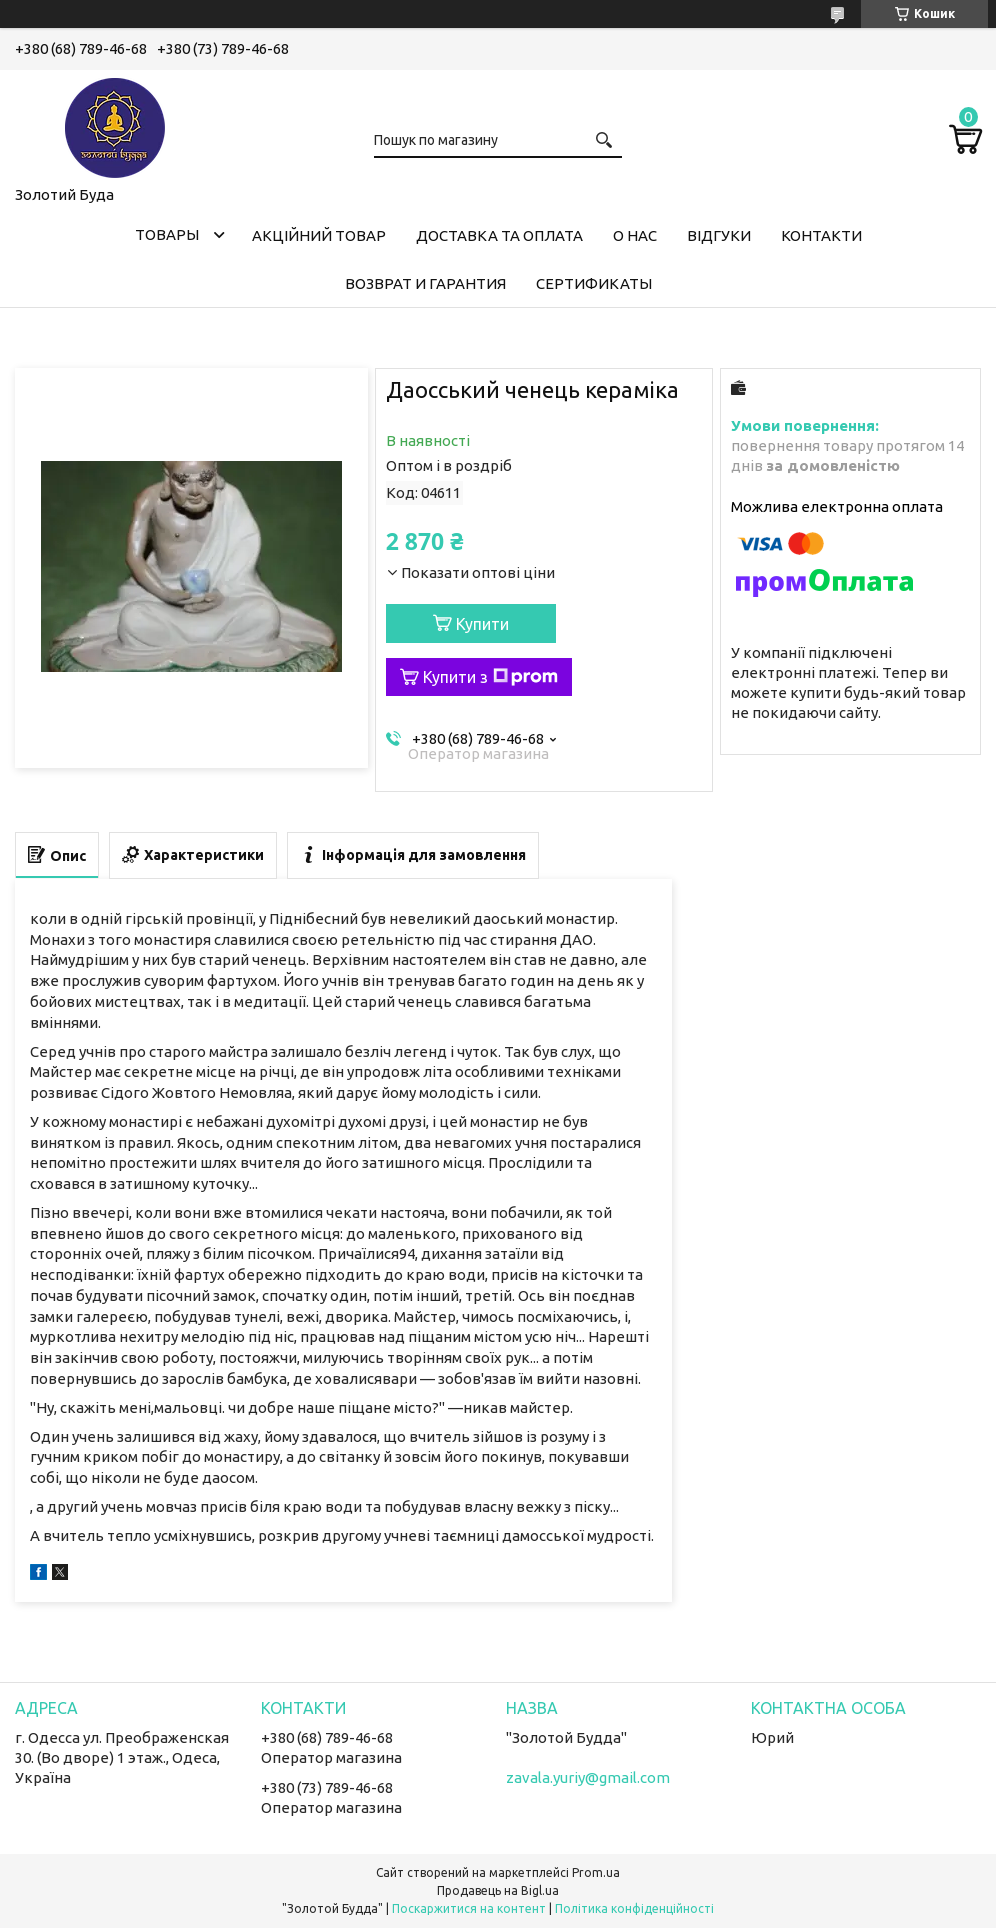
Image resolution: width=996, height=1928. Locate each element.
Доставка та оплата (499, 235)
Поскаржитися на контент (469, 1908)
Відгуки (719, 235)
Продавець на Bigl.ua (498, 1890)
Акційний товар (319, 235)
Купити (482, 624)
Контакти (821, 235)
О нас (635, 235)
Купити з (490, 677)
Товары (167, 234)
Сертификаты (594, 283)
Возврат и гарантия (425, 283)
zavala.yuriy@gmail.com (588, 1777)
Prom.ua (596, 1872)
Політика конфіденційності (634, 1908)
